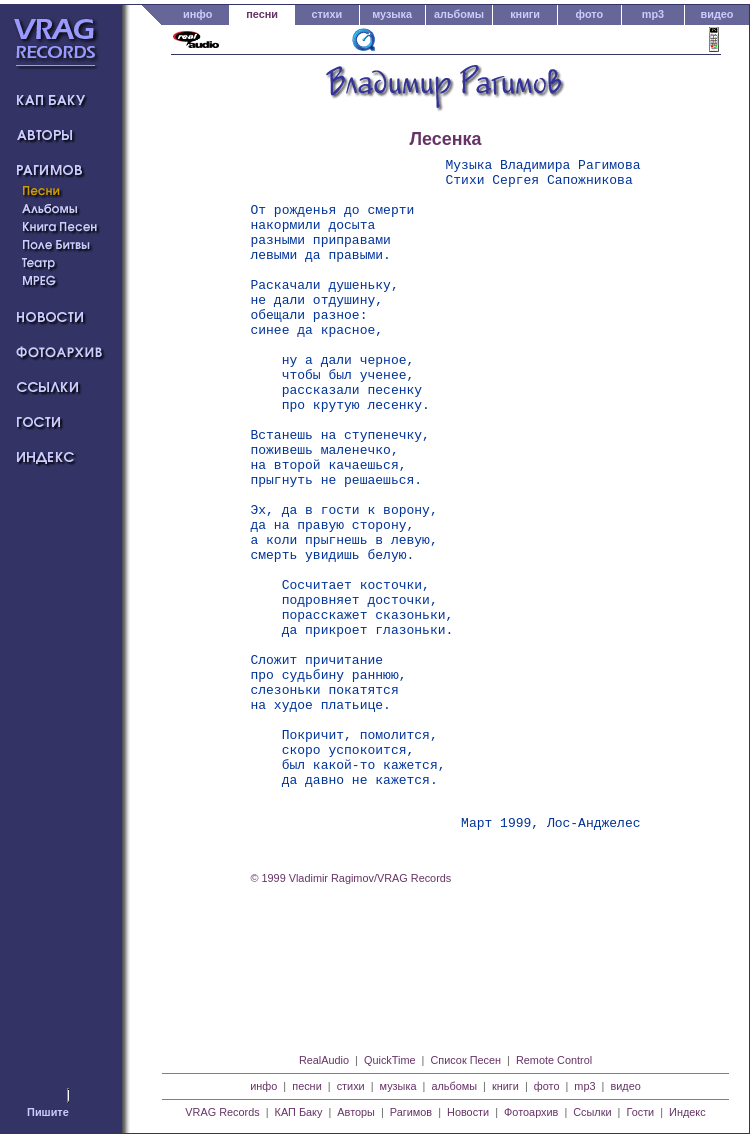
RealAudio (324, 1060)
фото (590, 14)
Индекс (687, 1112)
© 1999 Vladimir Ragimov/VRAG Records (351, 1013)
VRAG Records (222, 1112)
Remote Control (554, 1060)
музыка (392, 14)
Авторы (356, 1112)
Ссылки (592, 1112)
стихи (326, 14)
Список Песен (465, 1060)
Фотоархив (531, 1112)
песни (262, 14)
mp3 (653, 14)
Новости (468, 1112)
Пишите (48, 1112)
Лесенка (446, 139)
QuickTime (390, 1060)
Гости (640, 1112)
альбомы (459, 14)
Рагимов (411, 1112)
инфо (197, 14)
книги (525, 14)
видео (717, 14)
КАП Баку (299, 1112)
